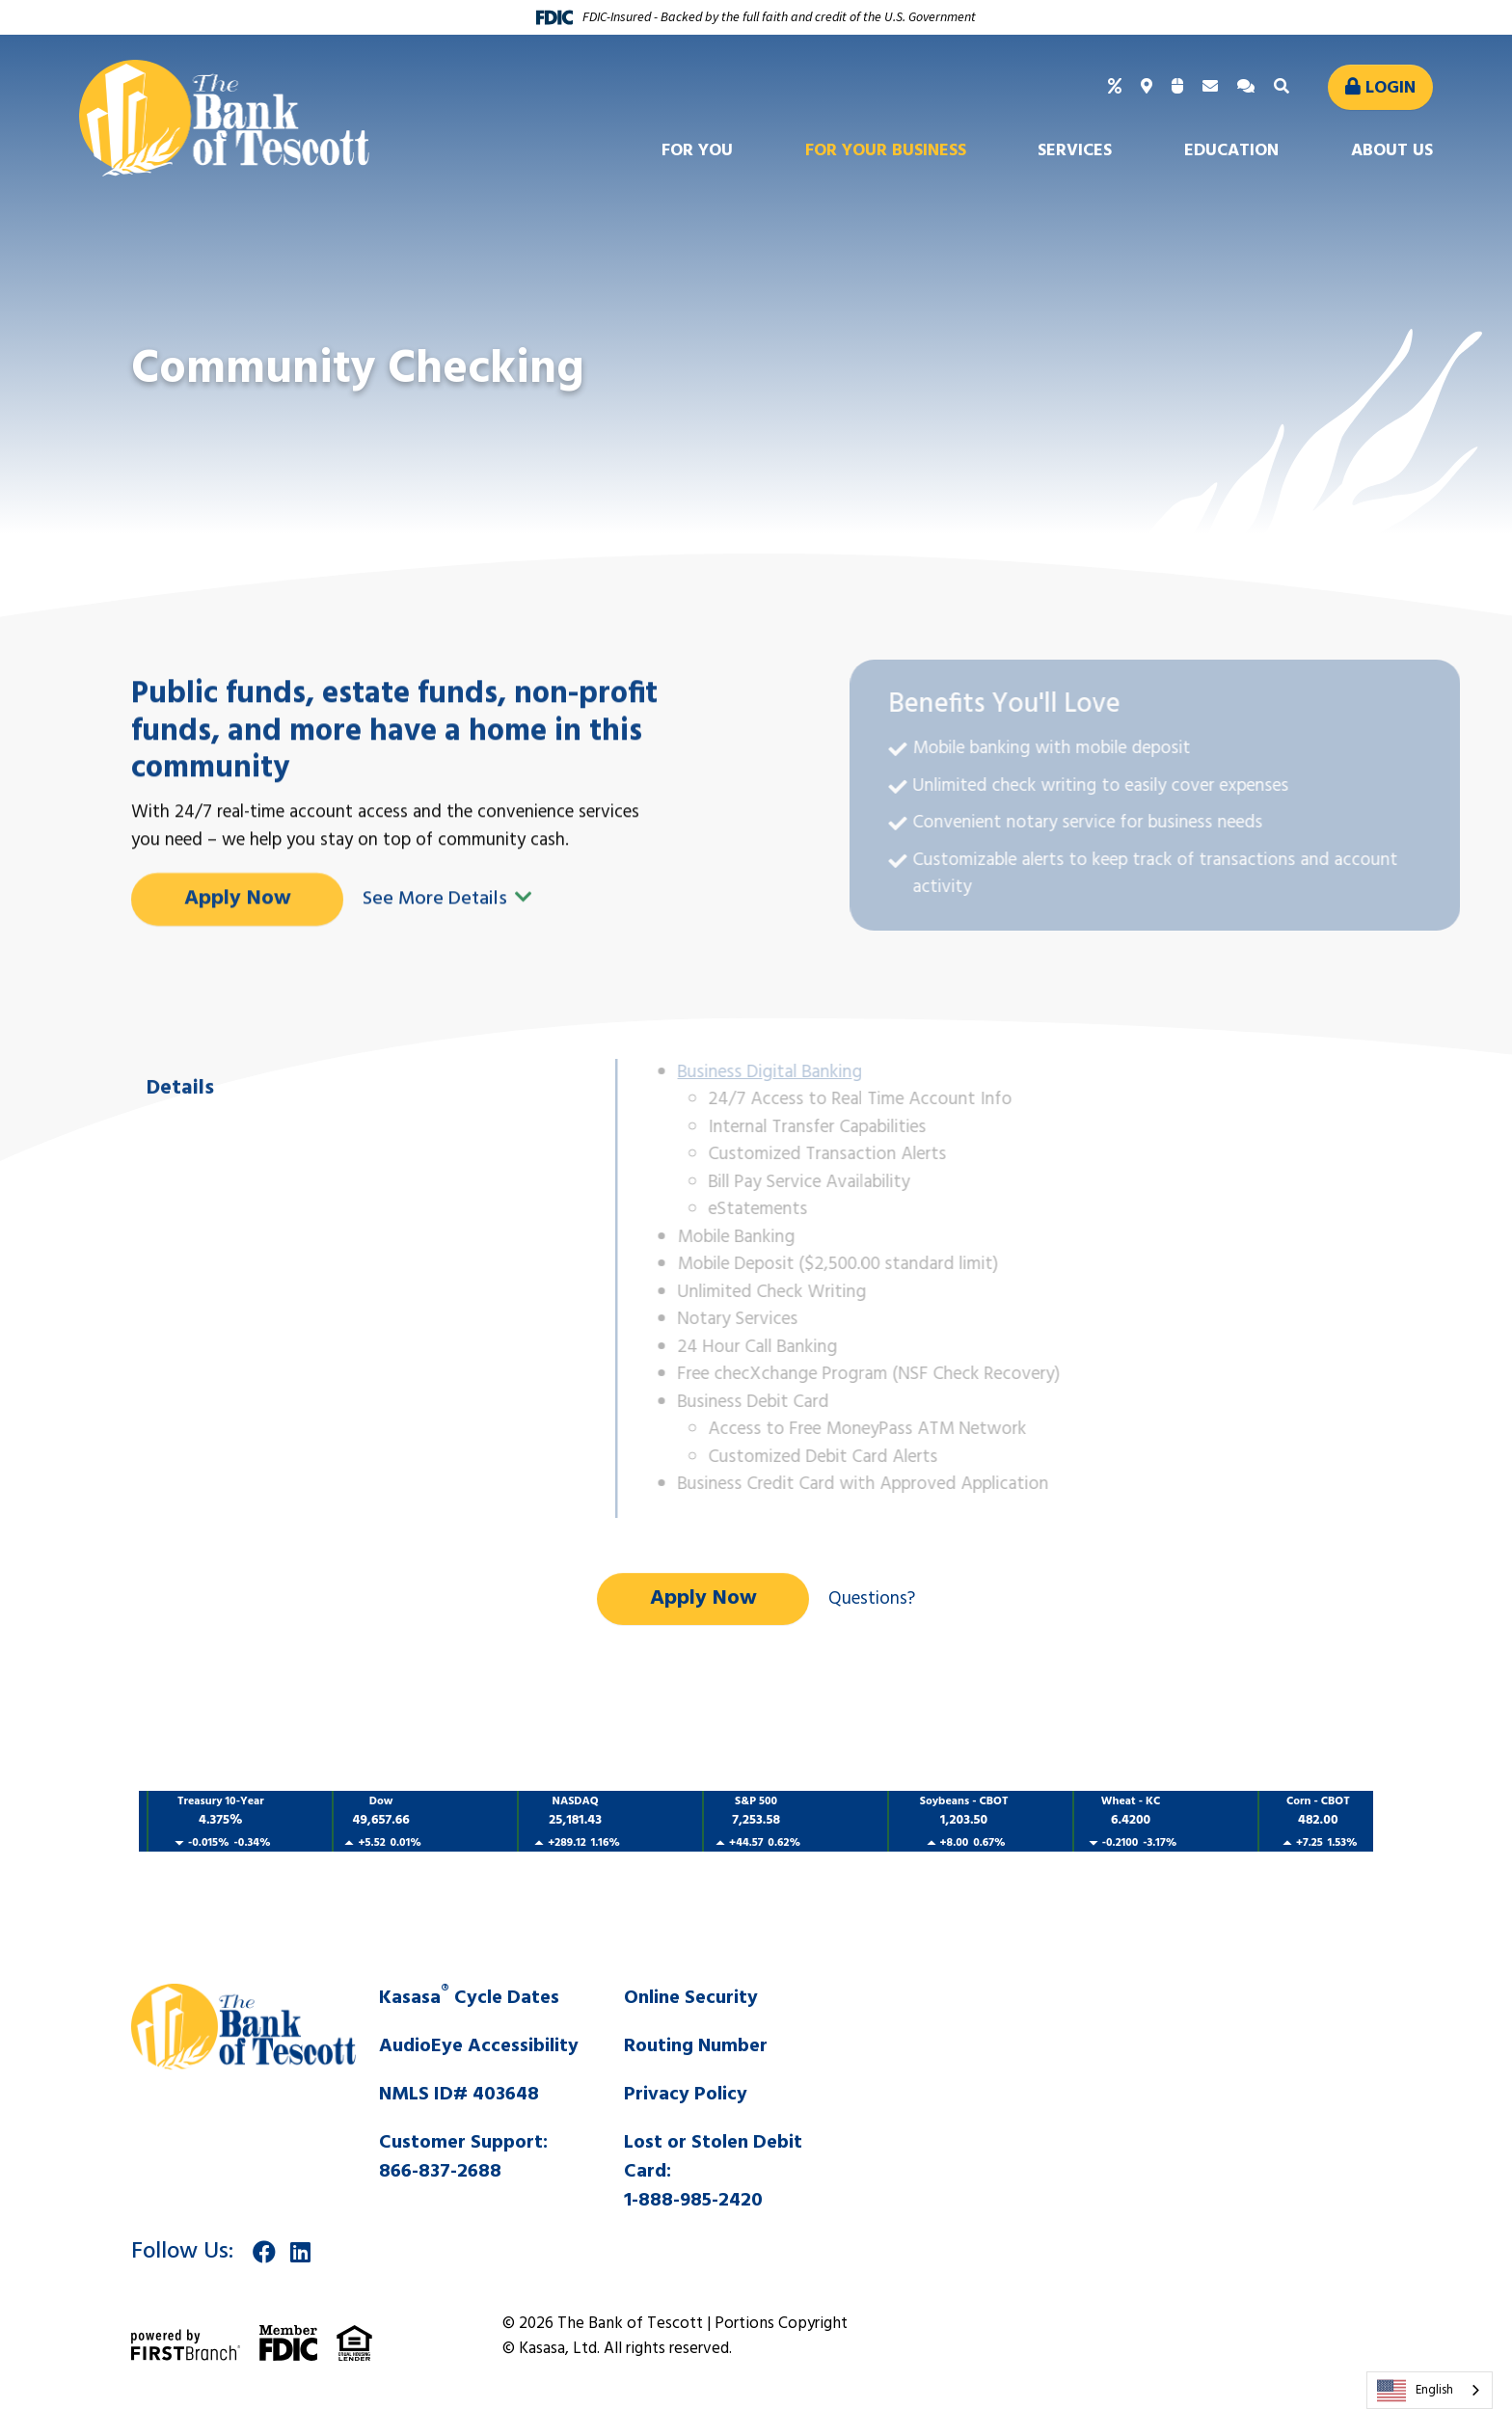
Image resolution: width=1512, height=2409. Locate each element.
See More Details (447, 987)
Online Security (691, 1998)
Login (1390, 88)
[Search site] (1284, 87)
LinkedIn (300, 2251)
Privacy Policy (685, 2094)
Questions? (871, 1598)
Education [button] (1231, 151)
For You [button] (697, 151)
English (1415, 2390)
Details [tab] (180, 1177)
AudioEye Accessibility (479, 2046)
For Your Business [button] (885, 151)
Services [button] (1075, 151)
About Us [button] (1392, 151)
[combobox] (1429, 2390)
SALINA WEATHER (1127, 2056)
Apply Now (237, 987)
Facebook (264, 2251)
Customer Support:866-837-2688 (463, 2157)
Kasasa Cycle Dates (469, 1998)
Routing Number (696, 2046)
